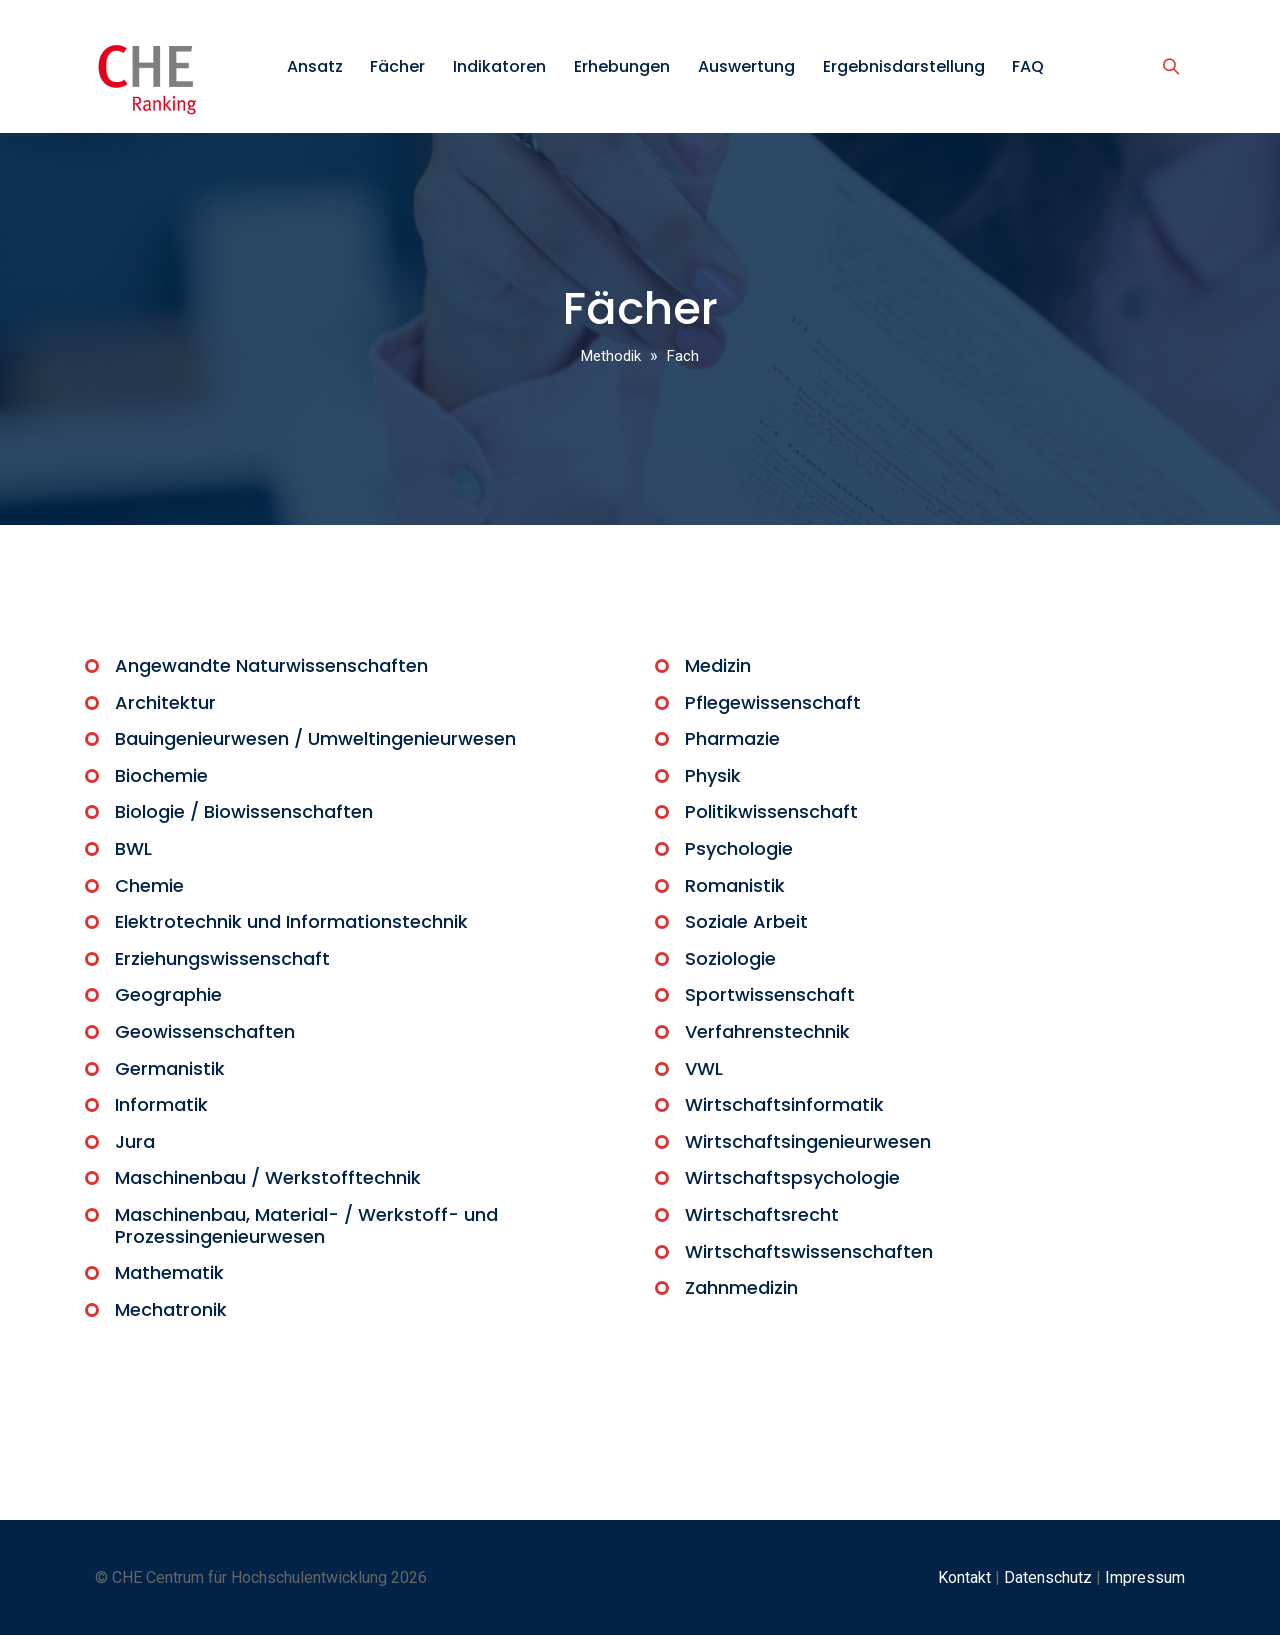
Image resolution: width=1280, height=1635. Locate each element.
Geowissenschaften (205, 1031)
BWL (133, 848)
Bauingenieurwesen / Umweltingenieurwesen (315, 738)
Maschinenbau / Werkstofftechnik (268, 1177)
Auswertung (746, 66)
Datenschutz (1048, 1577)
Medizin (718, 665)
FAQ (1028, 66)
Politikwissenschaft (771, 811)
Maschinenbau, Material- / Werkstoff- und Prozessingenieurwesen (306, 1225)
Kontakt (964, 1577)
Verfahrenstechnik (767, 1031)
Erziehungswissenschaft (222, 958)
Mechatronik (171, 1309)
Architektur (165, 702)
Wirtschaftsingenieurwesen (808, 1141)
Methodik (611, 356)
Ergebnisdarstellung (904, 66)
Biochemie (161, 775)
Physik (713, 775)
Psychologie (739, 848)
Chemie (149, 885)
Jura (135, 1141)
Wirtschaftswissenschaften (809, 1251)
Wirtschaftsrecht (762, 1214)
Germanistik (170, 1068)
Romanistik (735, 885)
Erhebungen (622, 66)
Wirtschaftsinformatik (784, 1104)
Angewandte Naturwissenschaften (271, 665)
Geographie (168, 994)
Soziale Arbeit (746, 921)
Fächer (397, 66)
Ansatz (315, 66)
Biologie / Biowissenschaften (244, 811)
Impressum (1145, 1577)
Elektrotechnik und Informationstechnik (291, 921)
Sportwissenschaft (770, 994)
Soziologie (730, 958)
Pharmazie (732, 738)
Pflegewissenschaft (773, 702)
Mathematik (169, 1272)
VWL (704, 1068)
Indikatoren (499, 66)
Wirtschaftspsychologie (792, 1177)
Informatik (161, 1104)
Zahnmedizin (741, 1287)
